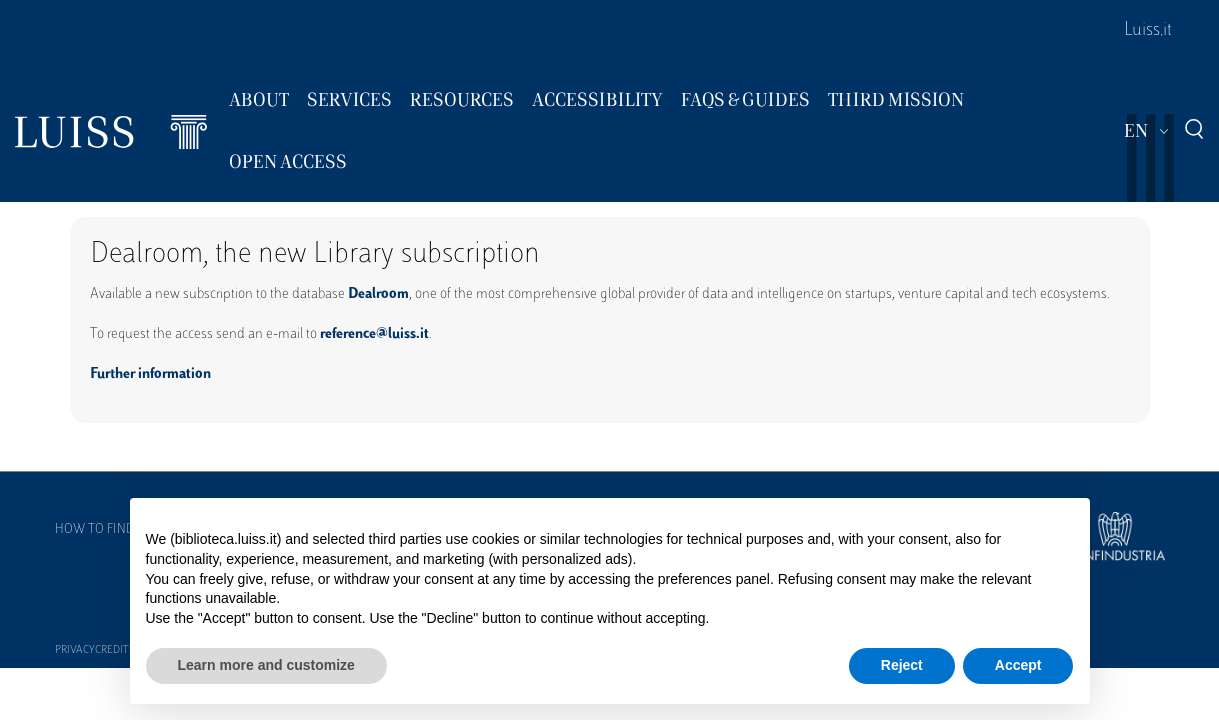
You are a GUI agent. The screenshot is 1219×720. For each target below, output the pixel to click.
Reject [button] (902, 665)
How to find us (104, 530)
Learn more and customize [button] (266, 665)
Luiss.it (1148, 31)
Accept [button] (1018, 665)
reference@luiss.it (374, 334)
